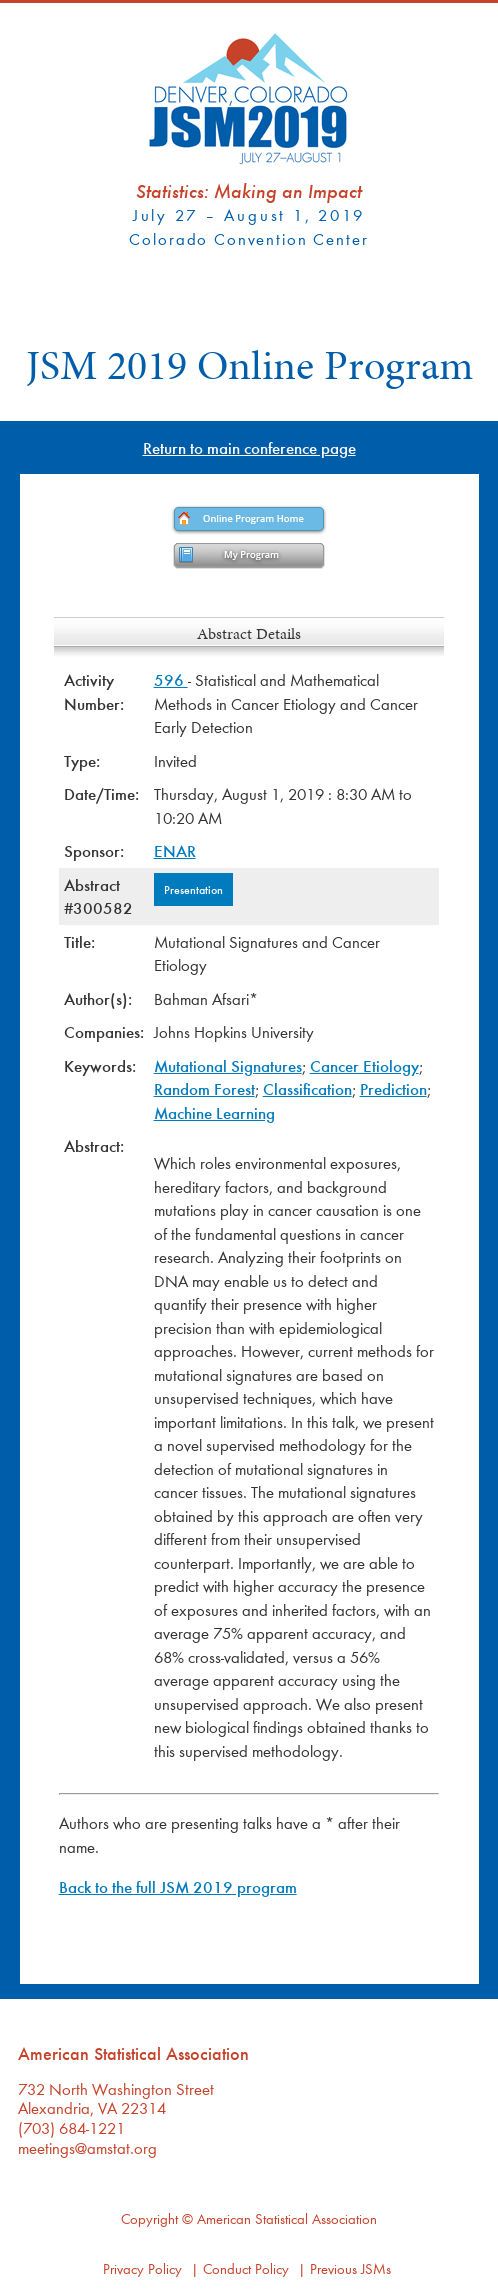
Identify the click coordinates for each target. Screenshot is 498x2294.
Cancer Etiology (364, 1065)
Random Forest (204, 1088)
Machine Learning (214, 1112)
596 (171, 679)
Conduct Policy (246, 2268)
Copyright (149, 2218)
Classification (307, 1088)
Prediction (393, 1088)
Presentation (193, 889)
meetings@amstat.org (87, 2147)
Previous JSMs (350, 2268)
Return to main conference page (249, 447)
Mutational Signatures (228, 1065)
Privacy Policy (142, 2268)
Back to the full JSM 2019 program (178, 1886)
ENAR (175, 850)
